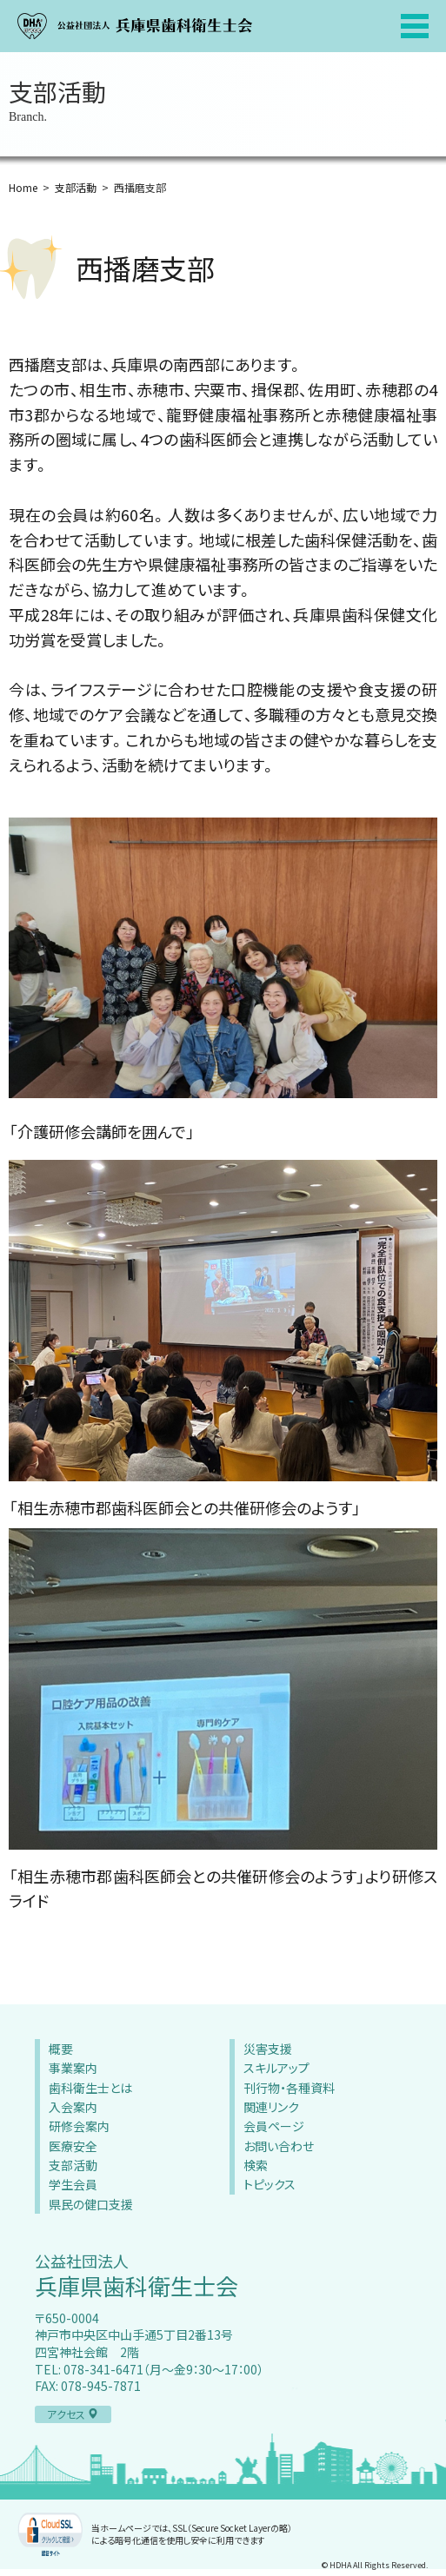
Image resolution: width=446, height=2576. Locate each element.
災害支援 (267, 2048)
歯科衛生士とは (90, 2087)
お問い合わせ (278, 2146)
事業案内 (73, 2067)
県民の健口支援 (91, 2204)
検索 (255, 2165)
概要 (61, 2048)
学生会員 (73, 2184)
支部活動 (76, 187)
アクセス (72, 2414)
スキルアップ (276, 2067)
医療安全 (73, 2146)
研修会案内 (79, 2126)
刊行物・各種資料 (289, 2087)
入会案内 (73, 2107)
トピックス (269, 2184)
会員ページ (273, 2126)
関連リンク (271, 2107)
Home (23, 187)
